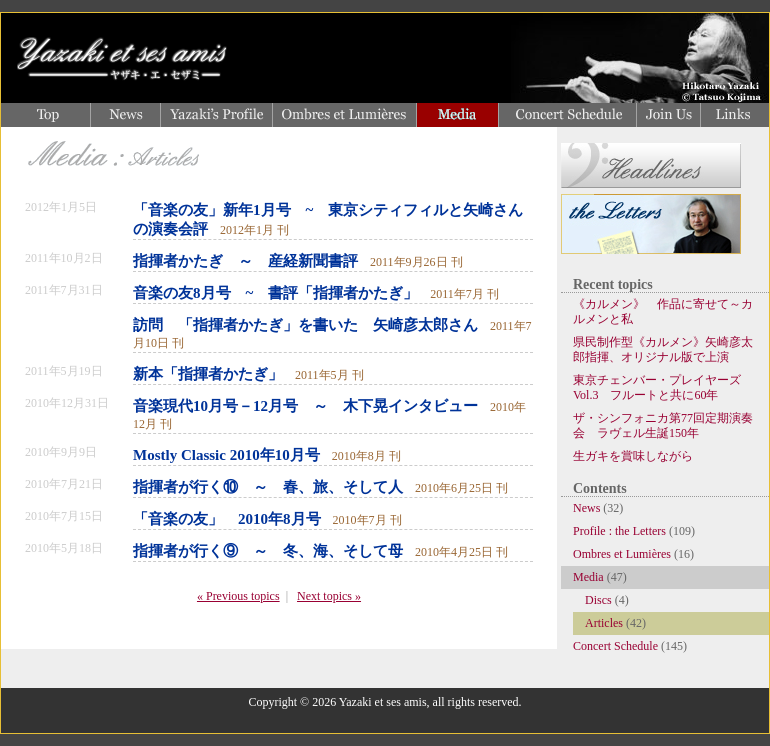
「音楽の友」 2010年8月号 (227, 519)
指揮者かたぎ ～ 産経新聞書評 (245, 261)
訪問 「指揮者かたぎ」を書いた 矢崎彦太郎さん (305, 325)
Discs (598, 600)
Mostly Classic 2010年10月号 (226, 455)
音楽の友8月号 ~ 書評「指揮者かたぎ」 (275, 293)
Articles (604, 623)
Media (588, 577)
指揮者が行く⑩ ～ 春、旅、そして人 (268, 487)
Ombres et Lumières (622, 554)
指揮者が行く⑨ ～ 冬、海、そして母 (268, 551)
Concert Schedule (615, 646)
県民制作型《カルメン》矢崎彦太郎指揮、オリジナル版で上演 (663, 349)
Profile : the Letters (619, 531)
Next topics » (329, 596)
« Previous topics (238, 596)
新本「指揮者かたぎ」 (208, 374)
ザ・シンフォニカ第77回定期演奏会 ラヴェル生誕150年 (663, 425)
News (586, 508)
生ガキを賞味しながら (633, 456)
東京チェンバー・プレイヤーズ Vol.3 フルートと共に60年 (663, 387)
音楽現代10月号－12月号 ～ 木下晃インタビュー (305, 406)
